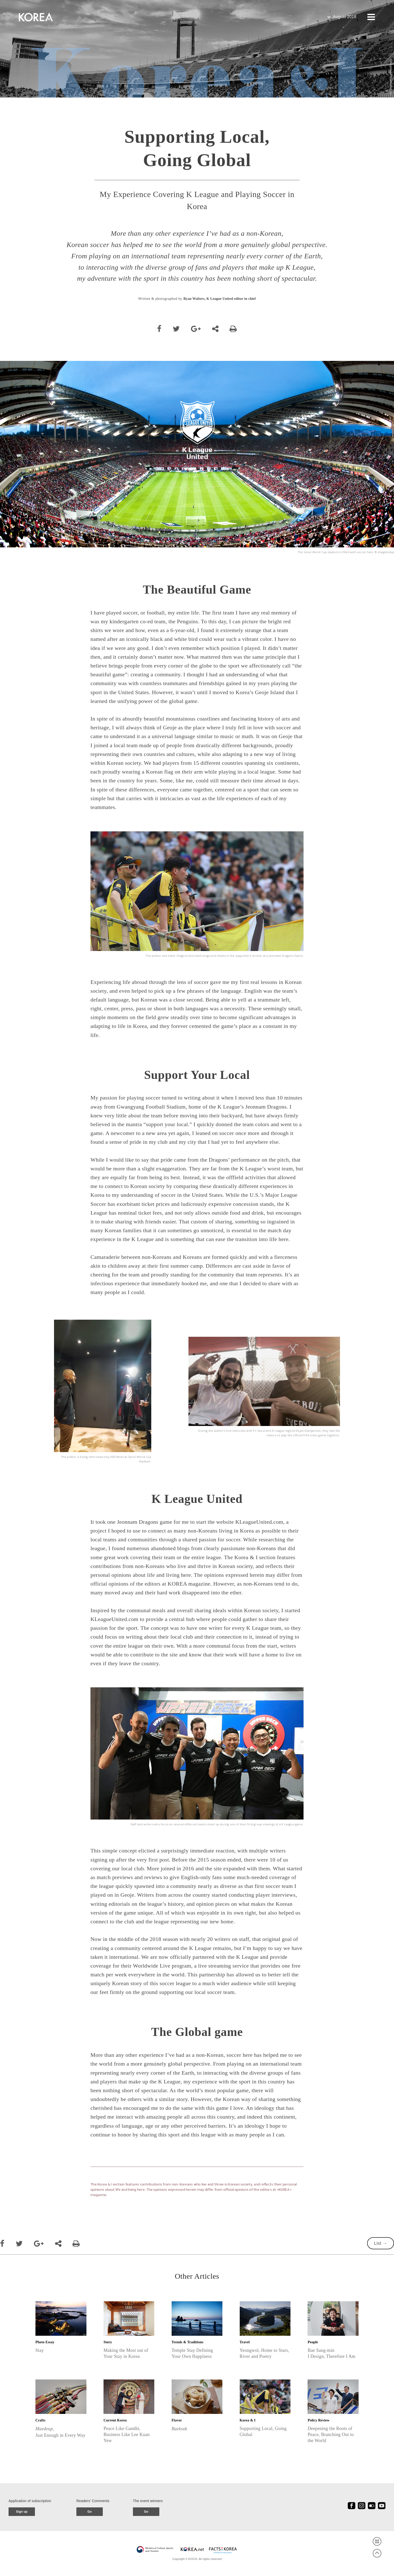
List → (380, 2243)
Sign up (21, 2511)
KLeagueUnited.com (259, 1522)
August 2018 (341, 17)
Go (89, 2511)
